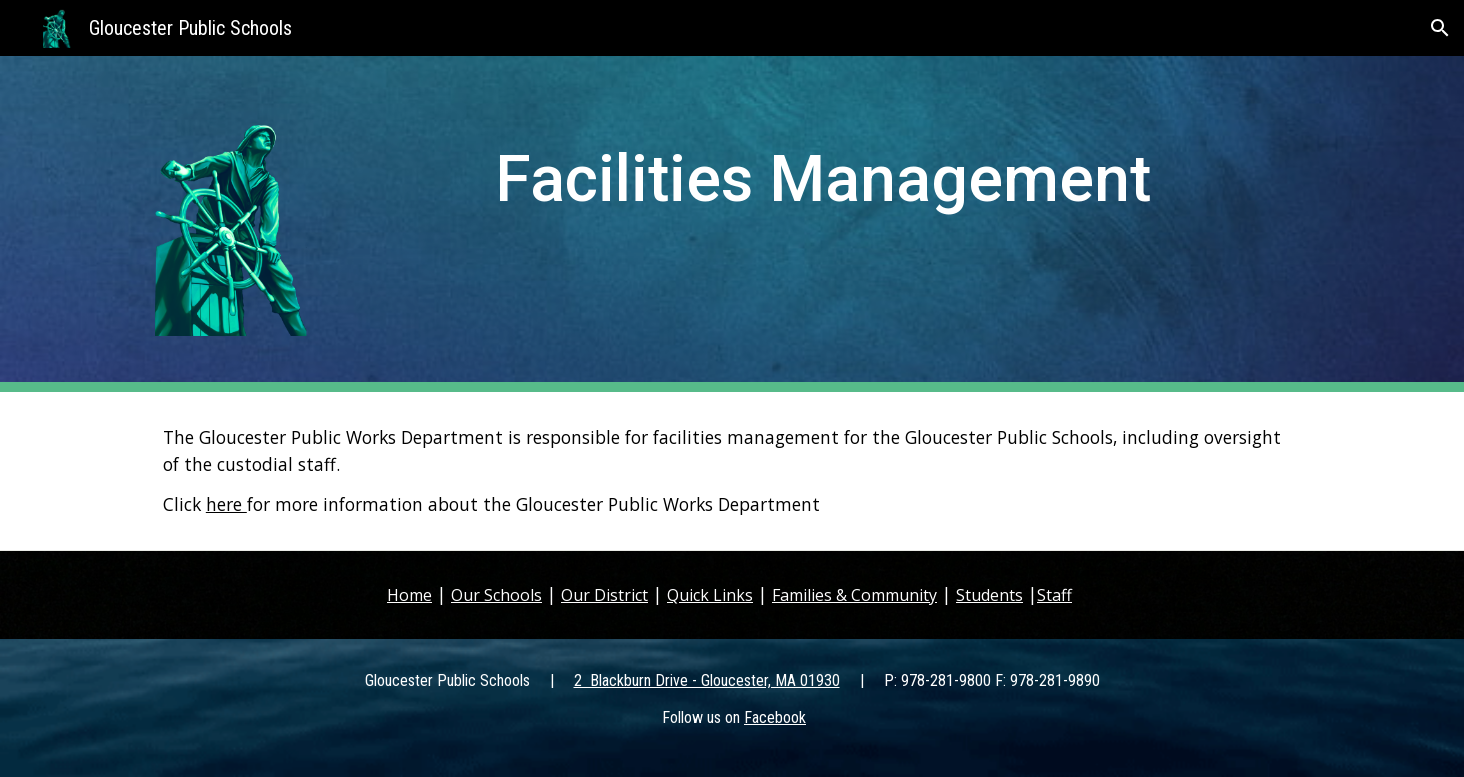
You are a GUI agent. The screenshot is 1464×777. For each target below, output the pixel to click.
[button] (1440, 28)
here (226, 504)
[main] (830, 195)
